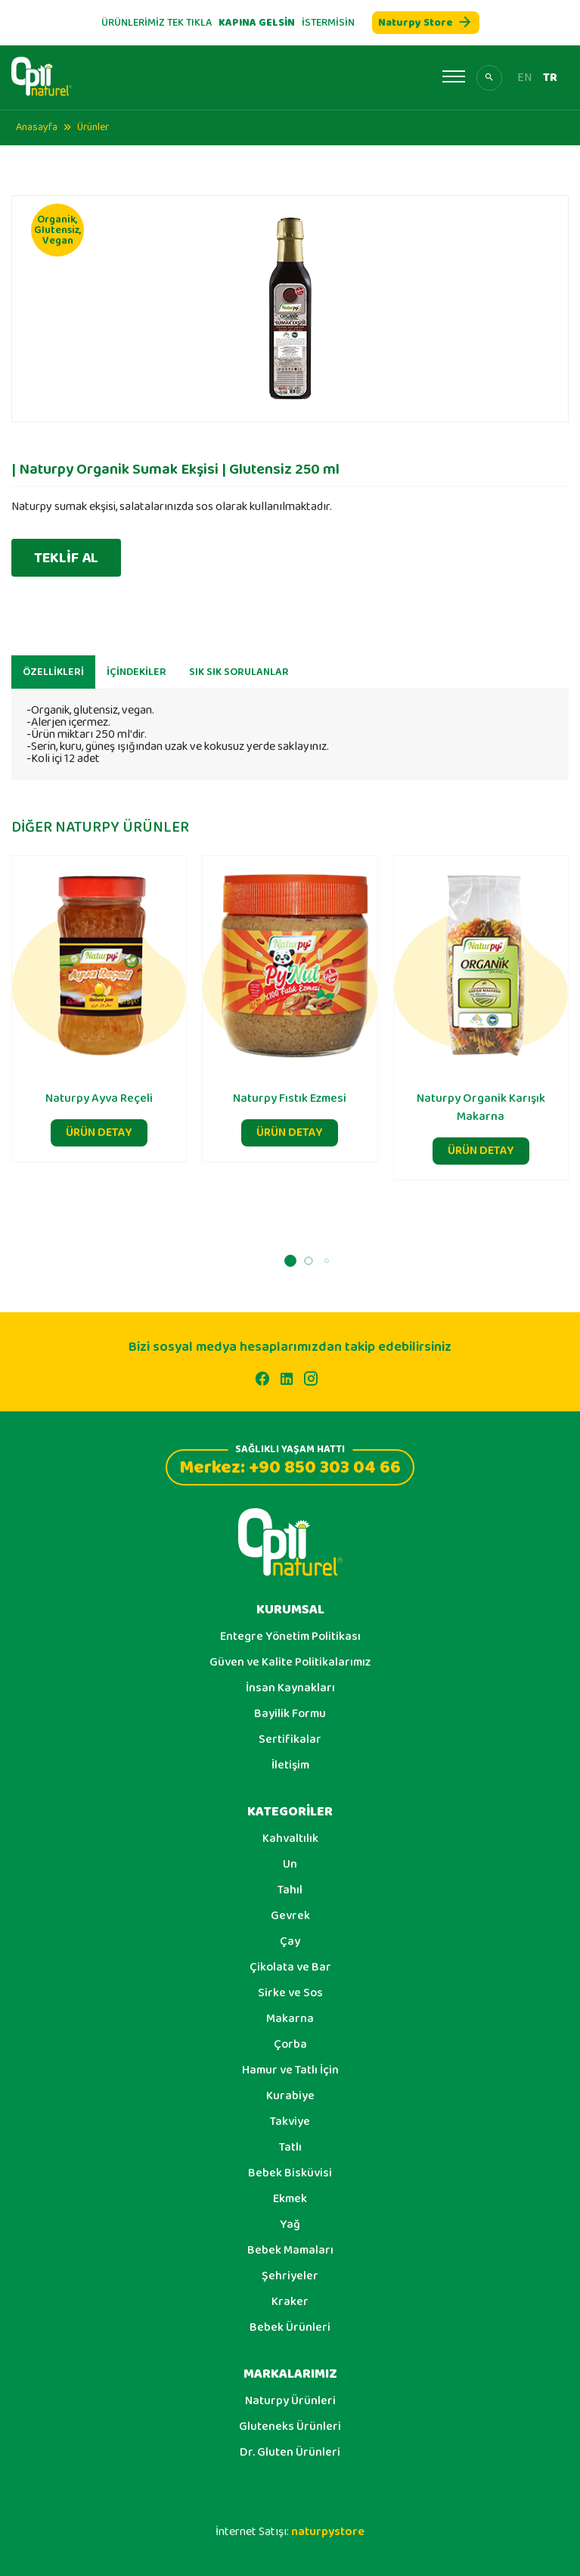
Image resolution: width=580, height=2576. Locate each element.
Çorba (290, 2045)
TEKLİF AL (66, 558)
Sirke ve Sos (290, 1993)
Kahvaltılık (290, 1839)
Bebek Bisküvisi (290, 2173)
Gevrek (290, 1916)
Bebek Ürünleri (290, 2328)
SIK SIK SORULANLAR (239, 679)
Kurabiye (290, 2096)
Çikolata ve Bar (290, 1967)
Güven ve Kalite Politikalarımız (290, 1663)
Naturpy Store (425, 22)
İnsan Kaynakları (290, 1688)
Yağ (290, 2225)
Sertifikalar (290, 1740)
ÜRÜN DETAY (99, 1140)
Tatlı (290, 2148)
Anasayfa (36, 127)
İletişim (290, 1765)
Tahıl (290, 1890)
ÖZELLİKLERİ (53, 679)
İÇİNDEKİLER (136, 679)
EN (524, 78)
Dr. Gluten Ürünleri (290, 2453)
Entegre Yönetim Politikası (290, 1637)
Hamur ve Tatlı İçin (290, 2070)
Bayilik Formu (290, 1714)
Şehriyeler (290, 2276)
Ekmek (290, 2199)
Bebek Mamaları (290, 2251)
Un (290, 1865)
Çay (290, 1942)
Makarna (290, 2019)
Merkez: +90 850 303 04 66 (290, 1465)
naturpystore (327, 2531)
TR (550, 78)
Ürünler (93, 127)
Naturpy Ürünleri (290, 2401)
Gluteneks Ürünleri (290, 2427)
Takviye (290, 2122)
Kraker (290, 2302)
